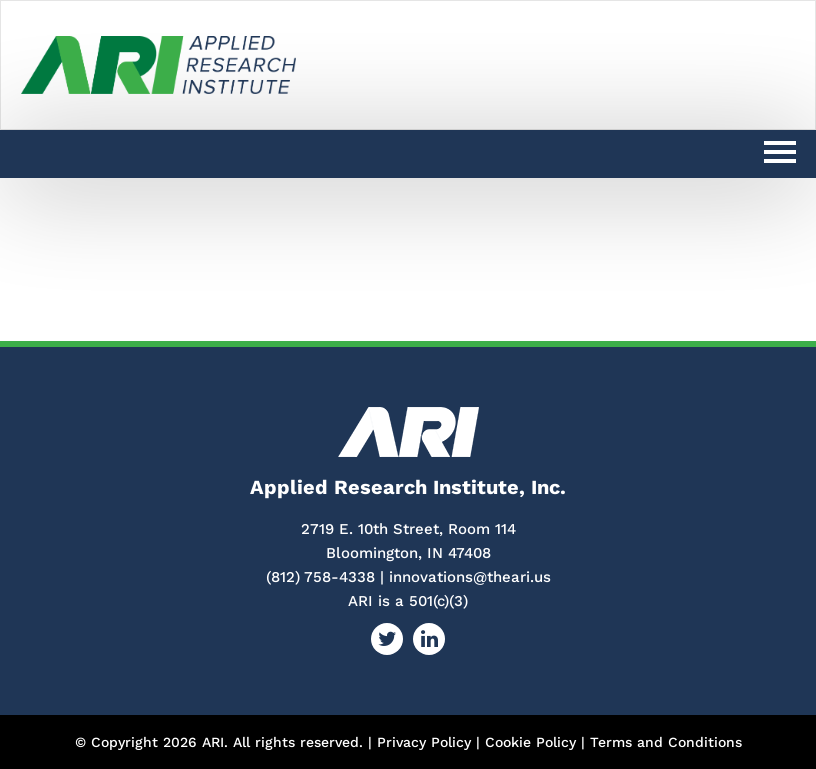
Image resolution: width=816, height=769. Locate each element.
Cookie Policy (530, 742)
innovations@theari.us (470, 577)
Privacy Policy (424, 742)
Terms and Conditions (666, 742)
